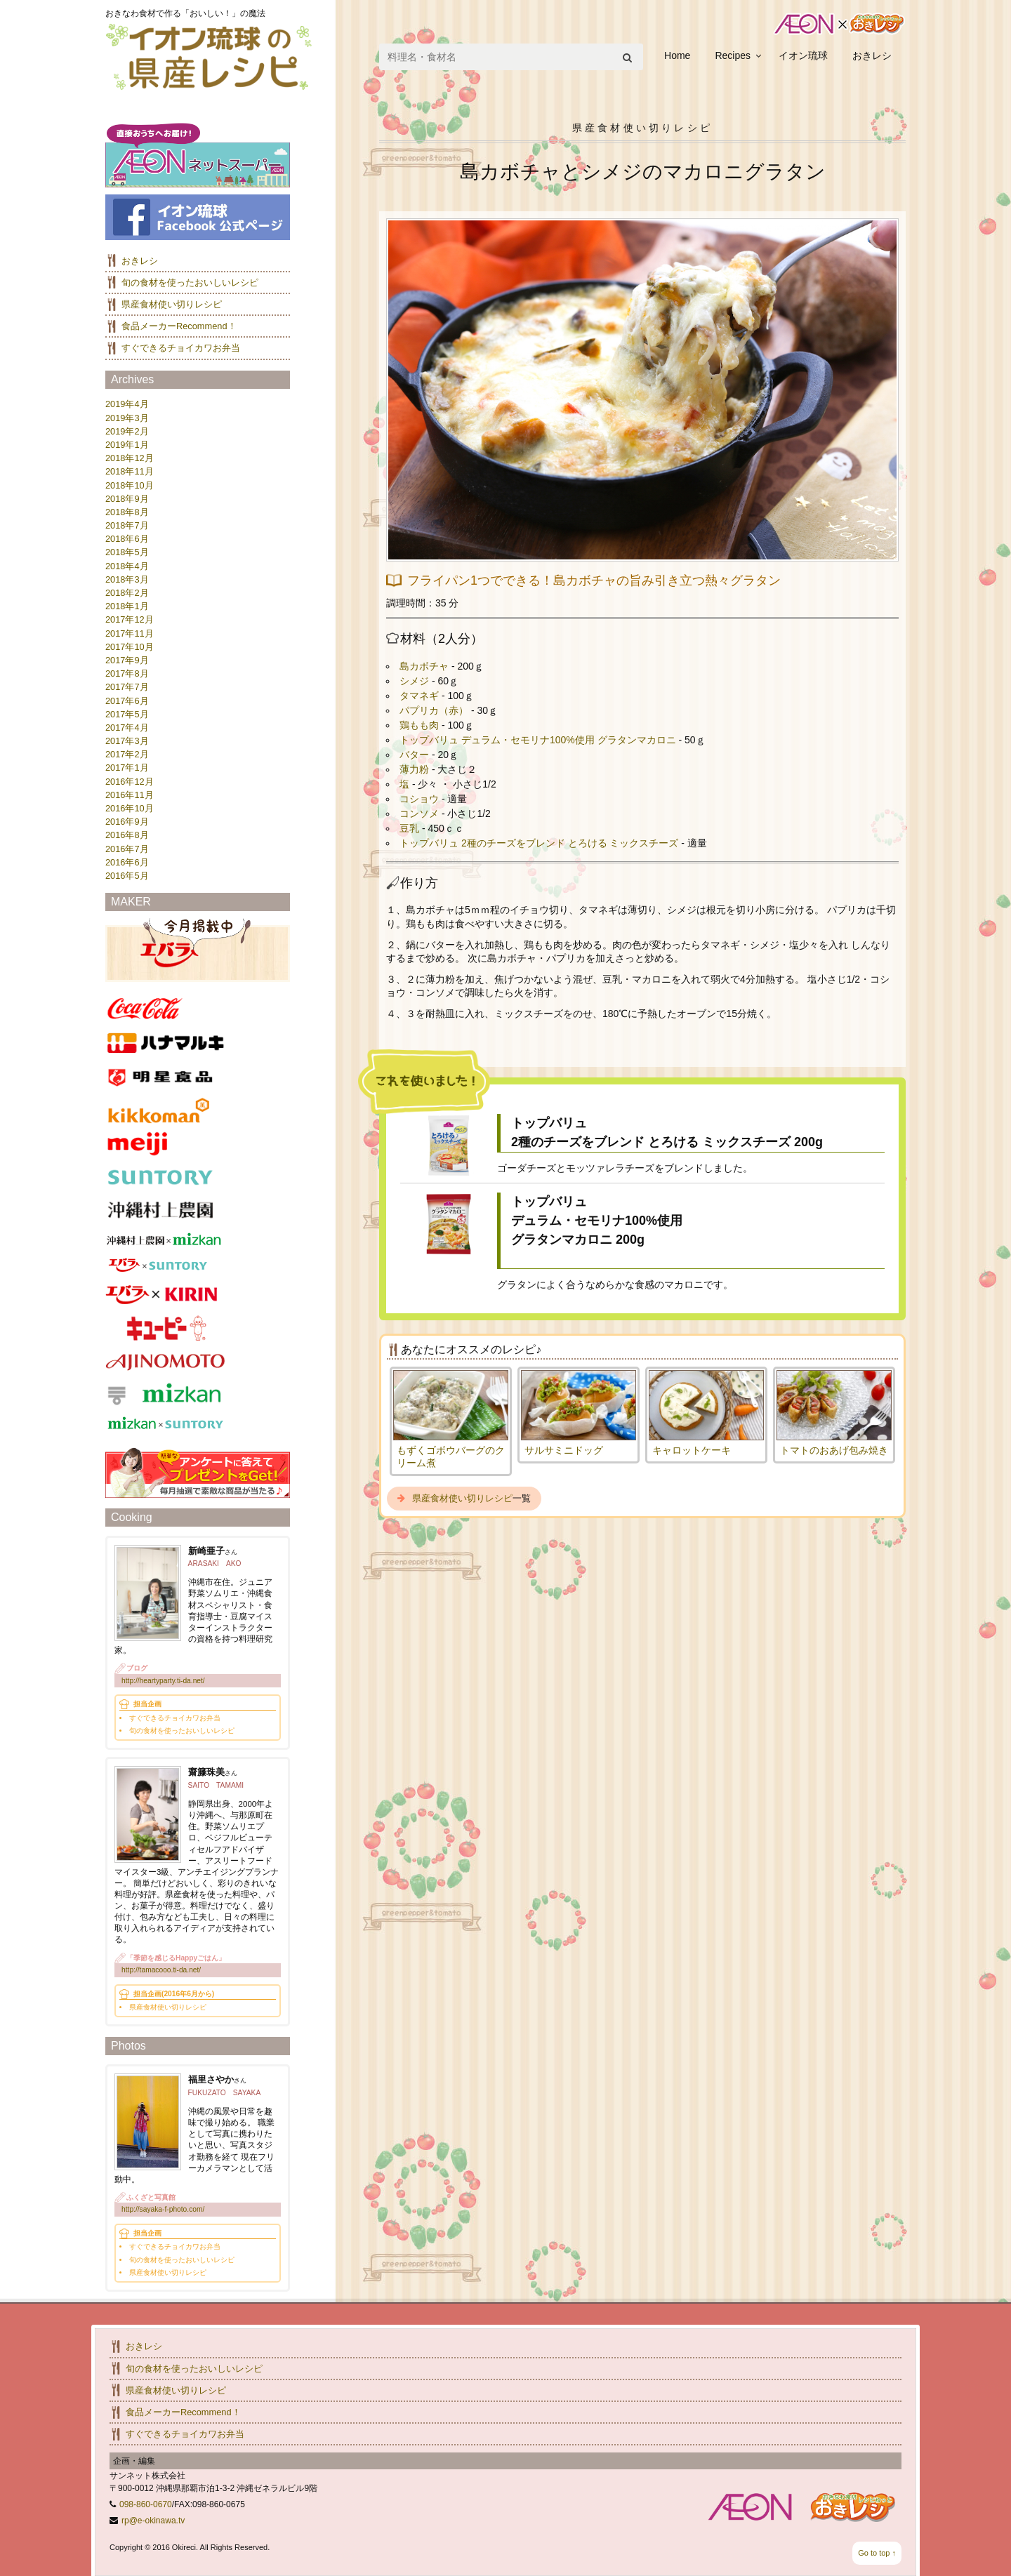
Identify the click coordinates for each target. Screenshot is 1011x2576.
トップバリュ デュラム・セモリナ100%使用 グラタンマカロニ (537, 739)
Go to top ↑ (877, 2553)
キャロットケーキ (691, 1450)
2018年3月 (127, 579)
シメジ (414, 680)
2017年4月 (127, 727)
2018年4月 (127, 566)
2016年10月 (129, 808)
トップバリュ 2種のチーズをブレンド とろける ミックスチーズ (538, 843)
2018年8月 (127, 512)
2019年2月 (127, 431)
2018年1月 (127, 606)
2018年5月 (127, 552)
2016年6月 (127, 862)
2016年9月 (127, 821)
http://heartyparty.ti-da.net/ (163, 1681)
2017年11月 (129, 633)
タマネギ (419, 695)
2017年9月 (127, 660)
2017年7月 (127, 687)
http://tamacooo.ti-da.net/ (161, 1970)
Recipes (733, 55)
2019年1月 (127, 444)
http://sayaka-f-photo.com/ (162, 2209)
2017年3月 (127, 741)
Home (677, 55)
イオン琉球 (803, 55)
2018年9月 (127, 498)
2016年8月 (127, 835)
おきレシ (872, 55)
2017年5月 (127, 714)
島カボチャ (424, 666)
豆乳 (409, 828)
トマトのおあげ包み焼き (834, 1450)
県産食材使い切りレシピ (462, 1498)
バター (414, 754)
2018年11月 (129, 471)
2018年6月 (127, 538)
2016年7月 (127, 849)
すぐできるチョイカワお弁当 (180, 348)
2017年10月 (129, 647)
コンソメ (419, 813)
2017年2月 (127, 754)
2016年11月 (129, 795)
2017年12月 (129, 619)
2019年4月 (127, 404)
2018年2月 (127, 592)
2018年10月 (129, 485)
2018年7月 (127, 525)
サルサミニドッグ (563, 1450)
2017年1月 (127, 767)
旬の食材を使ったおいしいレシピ (189, 282)
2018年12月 (129, 458)
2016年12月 (129, 781)
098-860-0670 (145, 2504)
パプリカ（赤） (433, 710)
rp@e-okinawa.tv (153, 2520)
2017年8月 (127, 673)
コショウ (419, 798)
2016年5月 (127, 875)
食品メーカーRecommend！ (179, 326)
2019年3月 (127, 418)
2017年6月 (127, 701)
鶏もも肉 (419, 725)
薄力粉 (414, 769)
